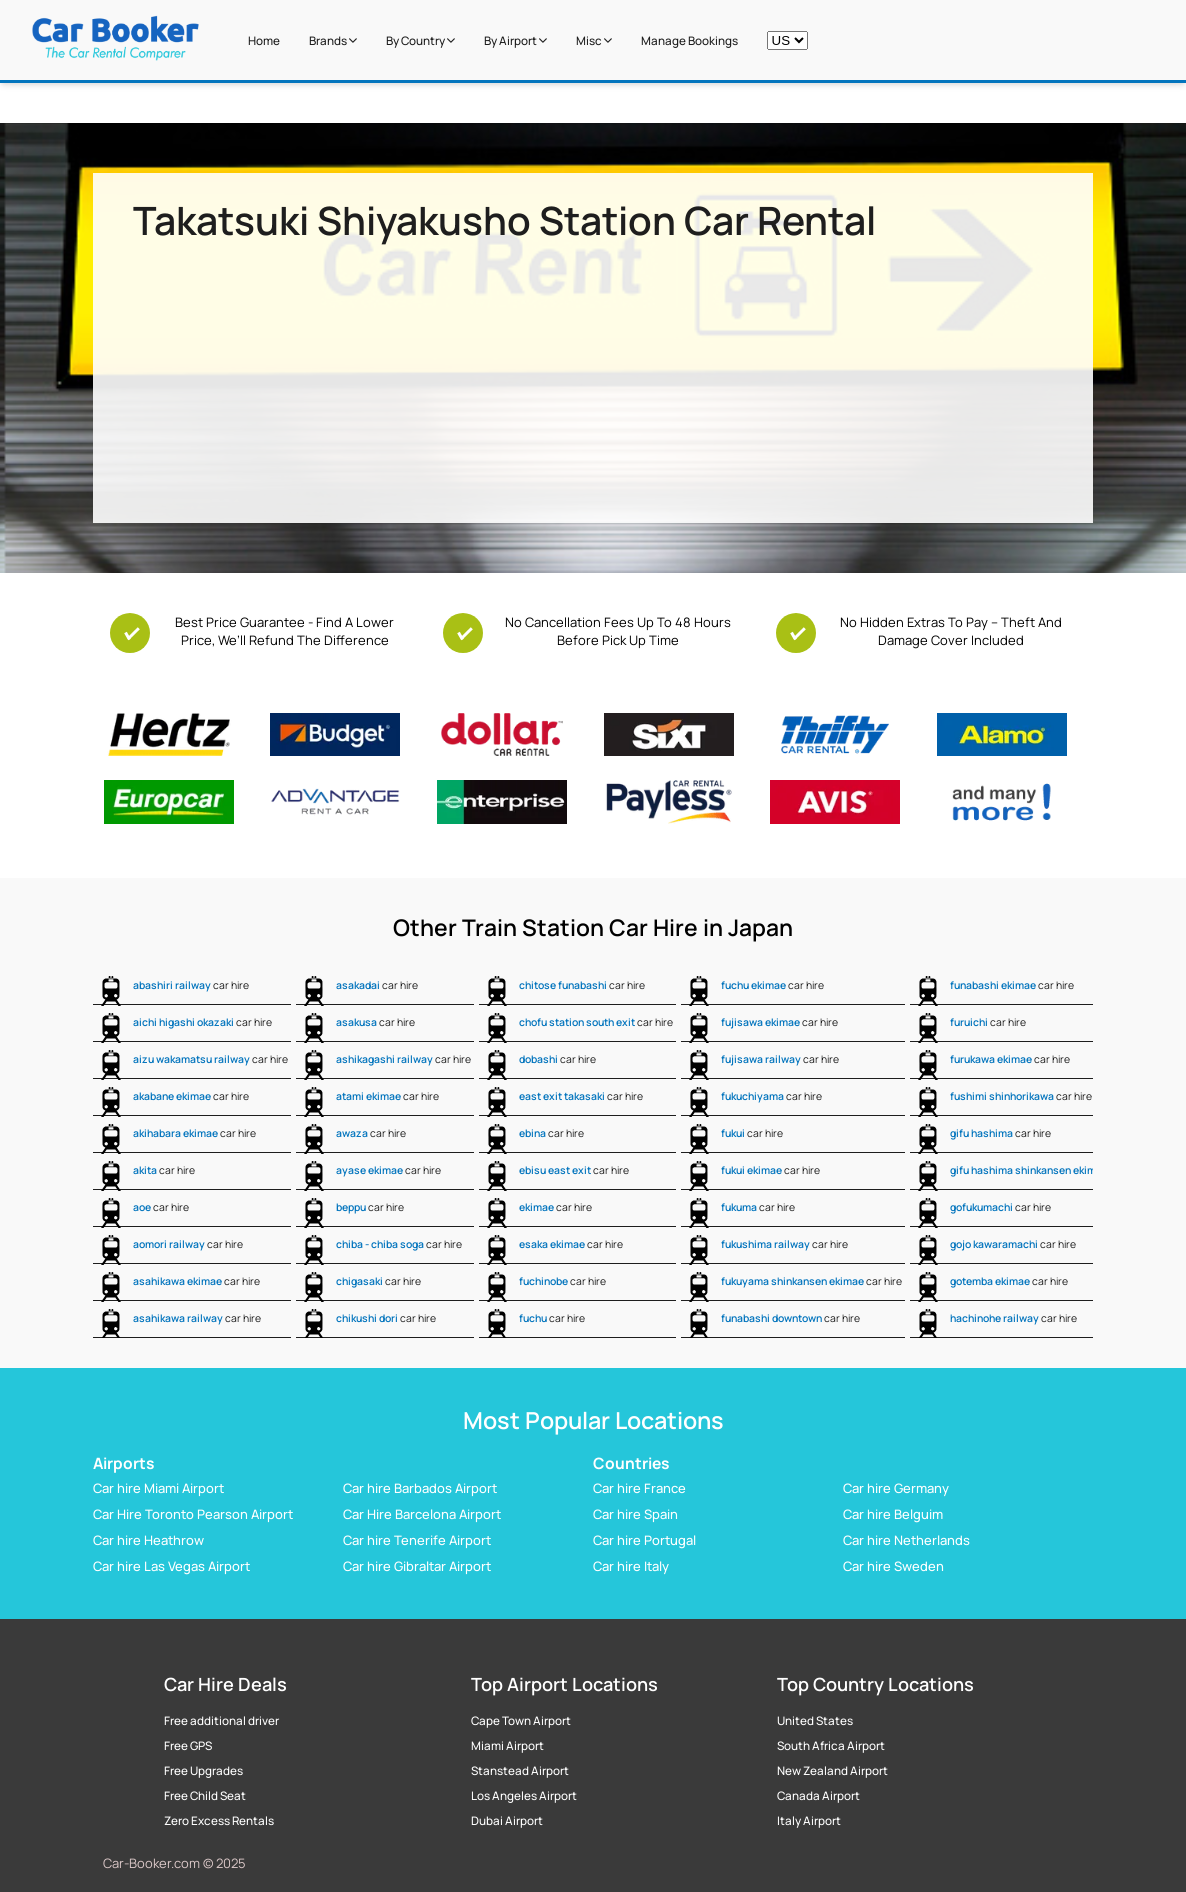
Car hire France (639, 1488)
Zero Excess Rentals (219, 1821)
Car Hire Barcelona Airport (422, 1514)
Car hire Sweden (893, 1566)
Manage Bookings (689, 41)
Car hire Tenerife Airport (417, 1540)
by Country (420, 41)
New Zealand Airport (832, 1771)
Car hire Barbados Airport (420, 1488)
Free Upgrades (203, 1771)
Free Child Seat (205, 1796)
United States (815, 1721)
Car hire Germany (896, 1488)
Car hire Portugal (644, 1540)
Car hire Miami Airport (158, 1488)
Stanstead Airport (520, 1771)
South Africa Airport (831, 1746)
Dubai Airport (507, 1821)
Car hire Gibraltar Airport (417, 1566)
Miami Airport (507, 1746)
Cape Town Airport (521, 1721)
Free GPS (188, 1746)
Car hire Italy (631, 1566)
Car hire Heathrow (148, 1540)
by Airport (515, 41)
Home (264, 41)
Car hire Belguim (893, 1514)
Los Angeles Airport (524, 1796)
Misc (594, 41)
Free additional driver (221, 1721)
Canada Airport (818, 1796)
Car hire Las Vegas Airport (171, 1566)
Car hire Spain (635, 1514)
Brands (333, 41)
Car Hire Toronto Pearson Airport (193, 1514)
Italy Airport (809, 1821)
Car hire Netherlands (906, 1540)
